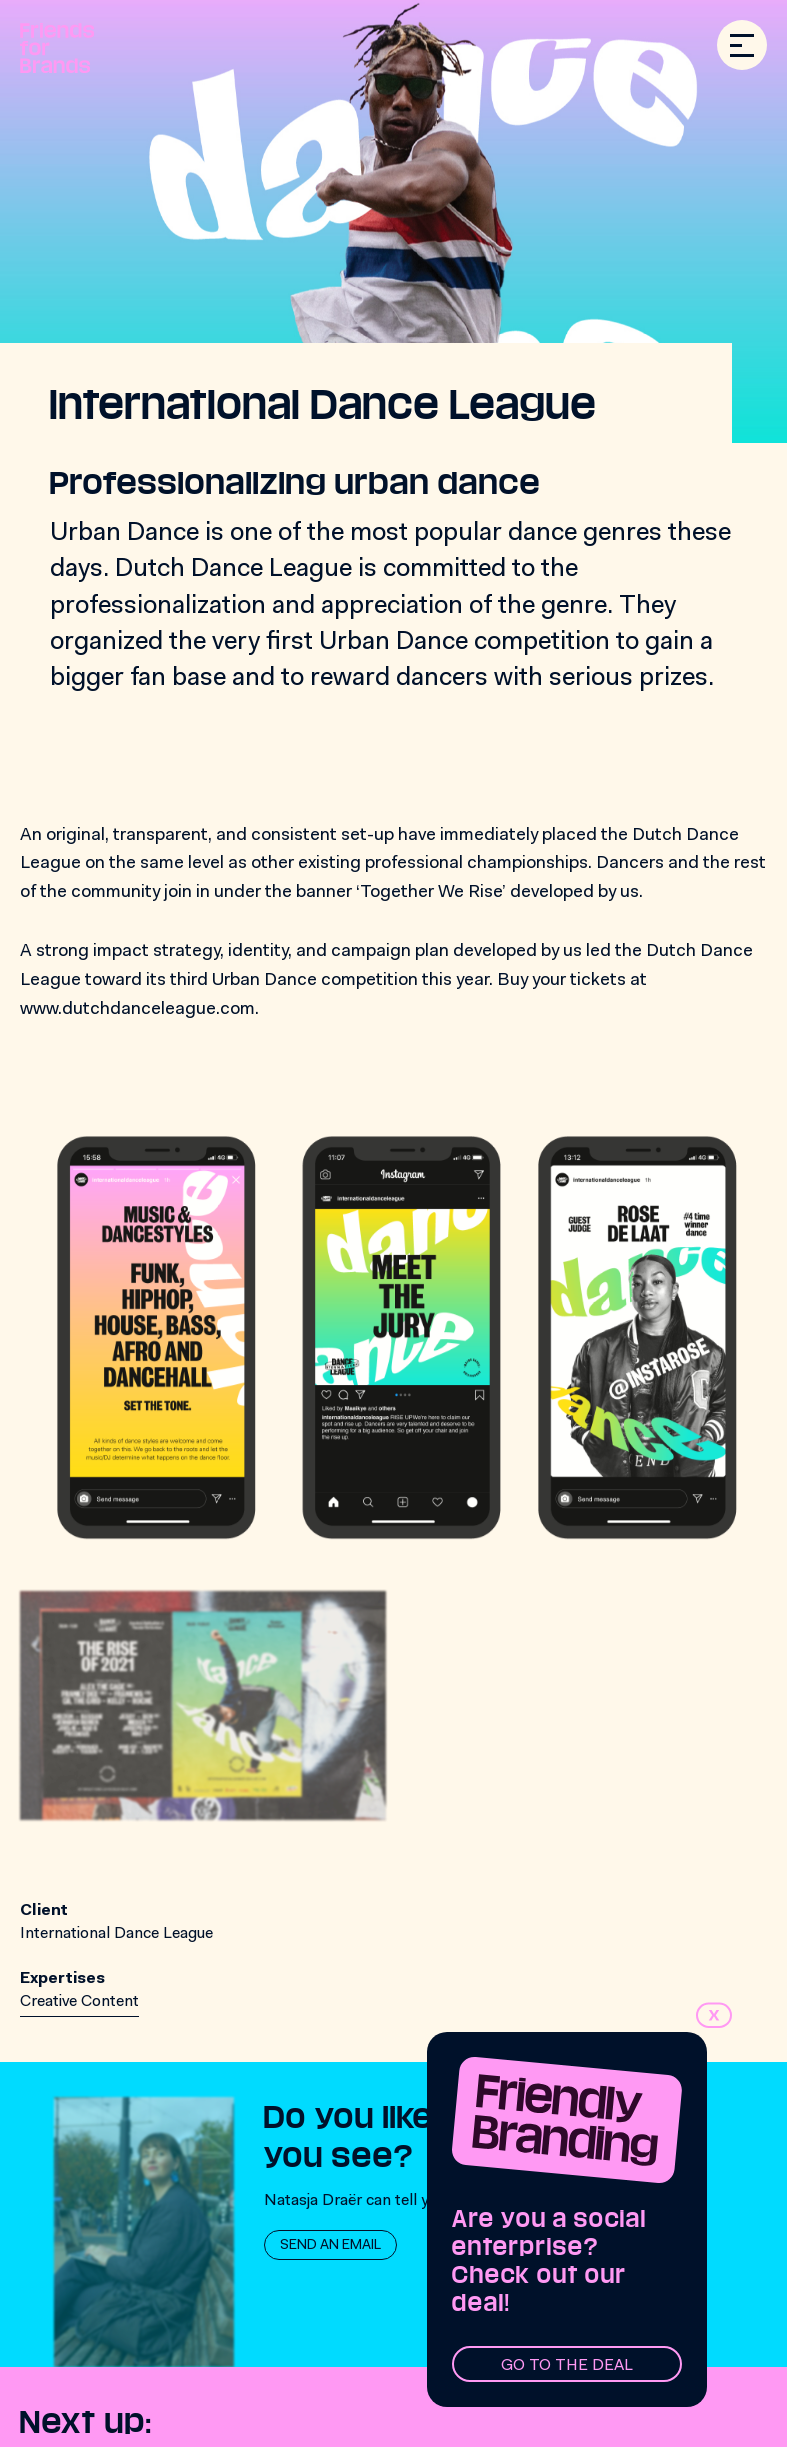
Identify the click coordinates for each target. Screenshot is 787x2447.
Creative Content (79, 2002)
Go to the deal (567, 2366)
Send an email (330, 2246)
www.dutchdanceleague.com (137, 1010)
